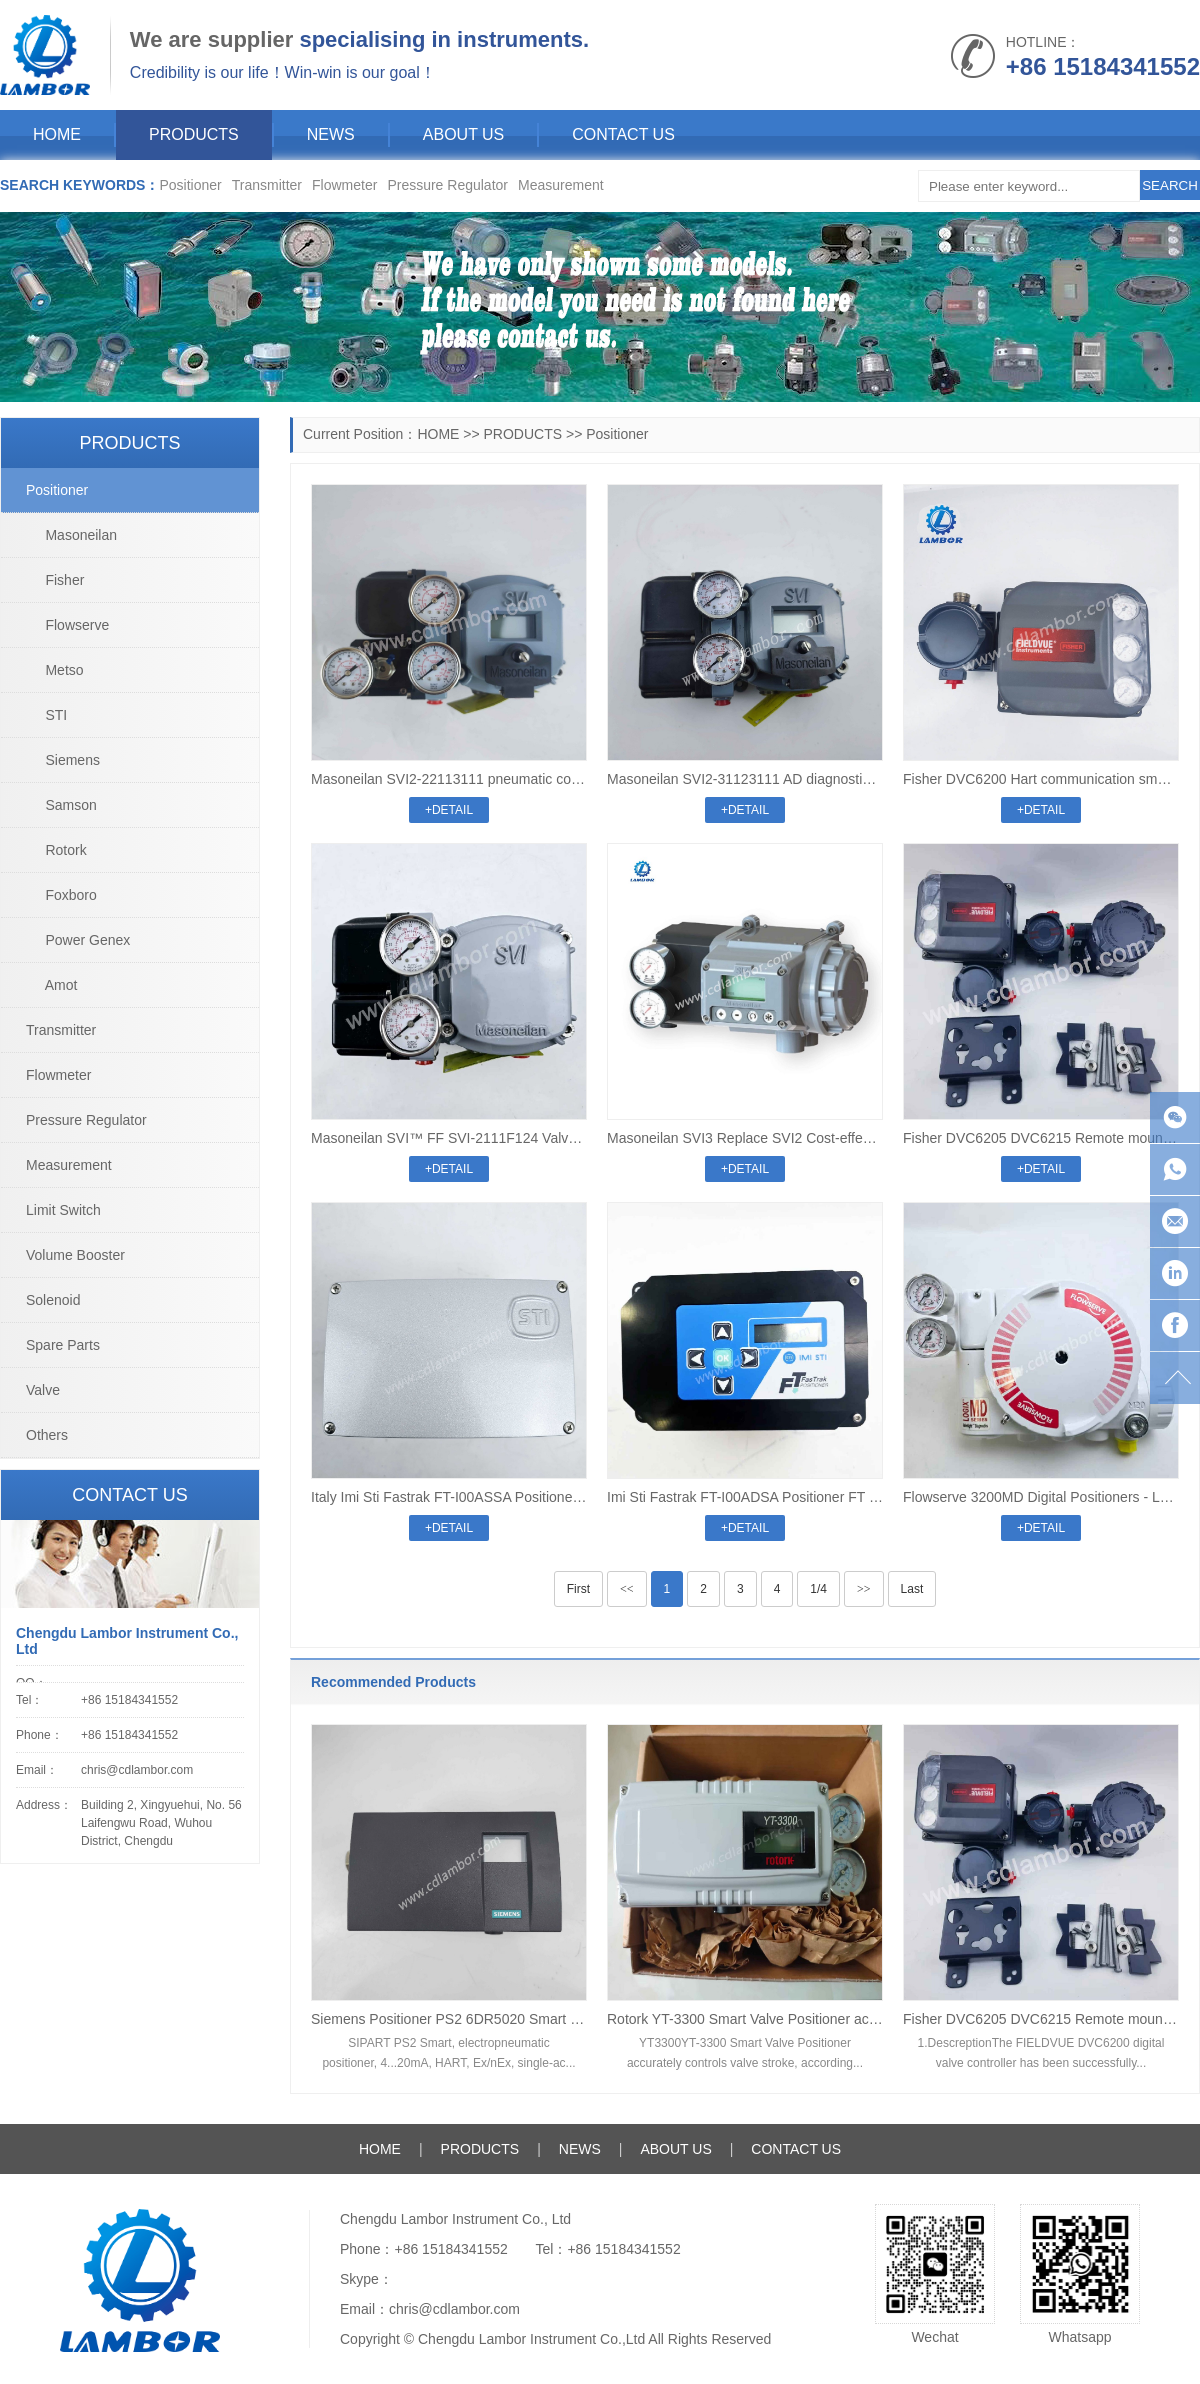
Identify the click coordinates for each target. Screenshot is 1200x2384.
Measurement (561, 185)
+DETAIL (449, 810)
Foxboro (61, 895)
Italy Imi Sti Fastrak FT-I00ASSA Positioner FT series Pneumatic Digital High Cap (449, 1497)
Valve (43, 1390)
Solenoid (53, 1300)
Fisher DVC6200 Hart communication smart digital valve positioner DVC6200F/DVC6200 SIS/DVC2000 (1041, 779)
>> (864, 1589)
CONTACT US (623, 134)
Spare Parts (63, 1345)
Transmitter (267, 185)
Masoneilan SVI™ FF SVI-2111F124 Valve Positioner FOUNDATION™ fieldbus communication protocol (449, 1138)
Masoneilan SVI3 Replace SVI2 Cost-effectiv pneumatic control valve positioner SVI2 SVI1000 (745, 1138)
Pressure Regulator (447, 185)
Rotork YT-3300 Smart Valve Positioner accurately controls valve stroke (745, 2019)
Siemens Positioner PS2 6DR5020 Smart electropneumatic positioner (449, 2019)
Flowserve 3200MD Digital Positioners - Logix (1041, 1497)
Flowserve (67, 625)
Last (912, 1589)
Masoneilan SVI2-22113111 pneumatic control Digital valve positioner (449, 779)
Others (47, 1435)
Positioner (190, 185)
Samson (61, 805)
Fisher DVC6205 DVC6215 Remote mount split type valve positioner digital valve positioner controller (1041, 1138)
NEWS (331, 134)
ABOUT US (464, 134)
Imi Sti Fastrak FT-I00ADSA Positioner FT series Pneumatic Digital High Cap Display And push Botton (745, 1497)
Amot (51, 985)
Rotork (56, 850)
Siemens (63, 760)
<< (627, 1589)
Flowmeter (344, 185)
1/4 (818, 1589)
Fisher (55, 580)
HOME (57, 134)
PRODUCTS (194, 134)
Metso (55, 670)
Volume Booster (75, 1255)
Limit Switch (63, 1210)
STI (46, 715)
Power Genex (78, 940)
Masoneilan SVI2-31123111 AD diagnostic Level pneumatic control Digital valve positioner (745, 779)
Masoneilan (71, 535)
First (578, 1589)
